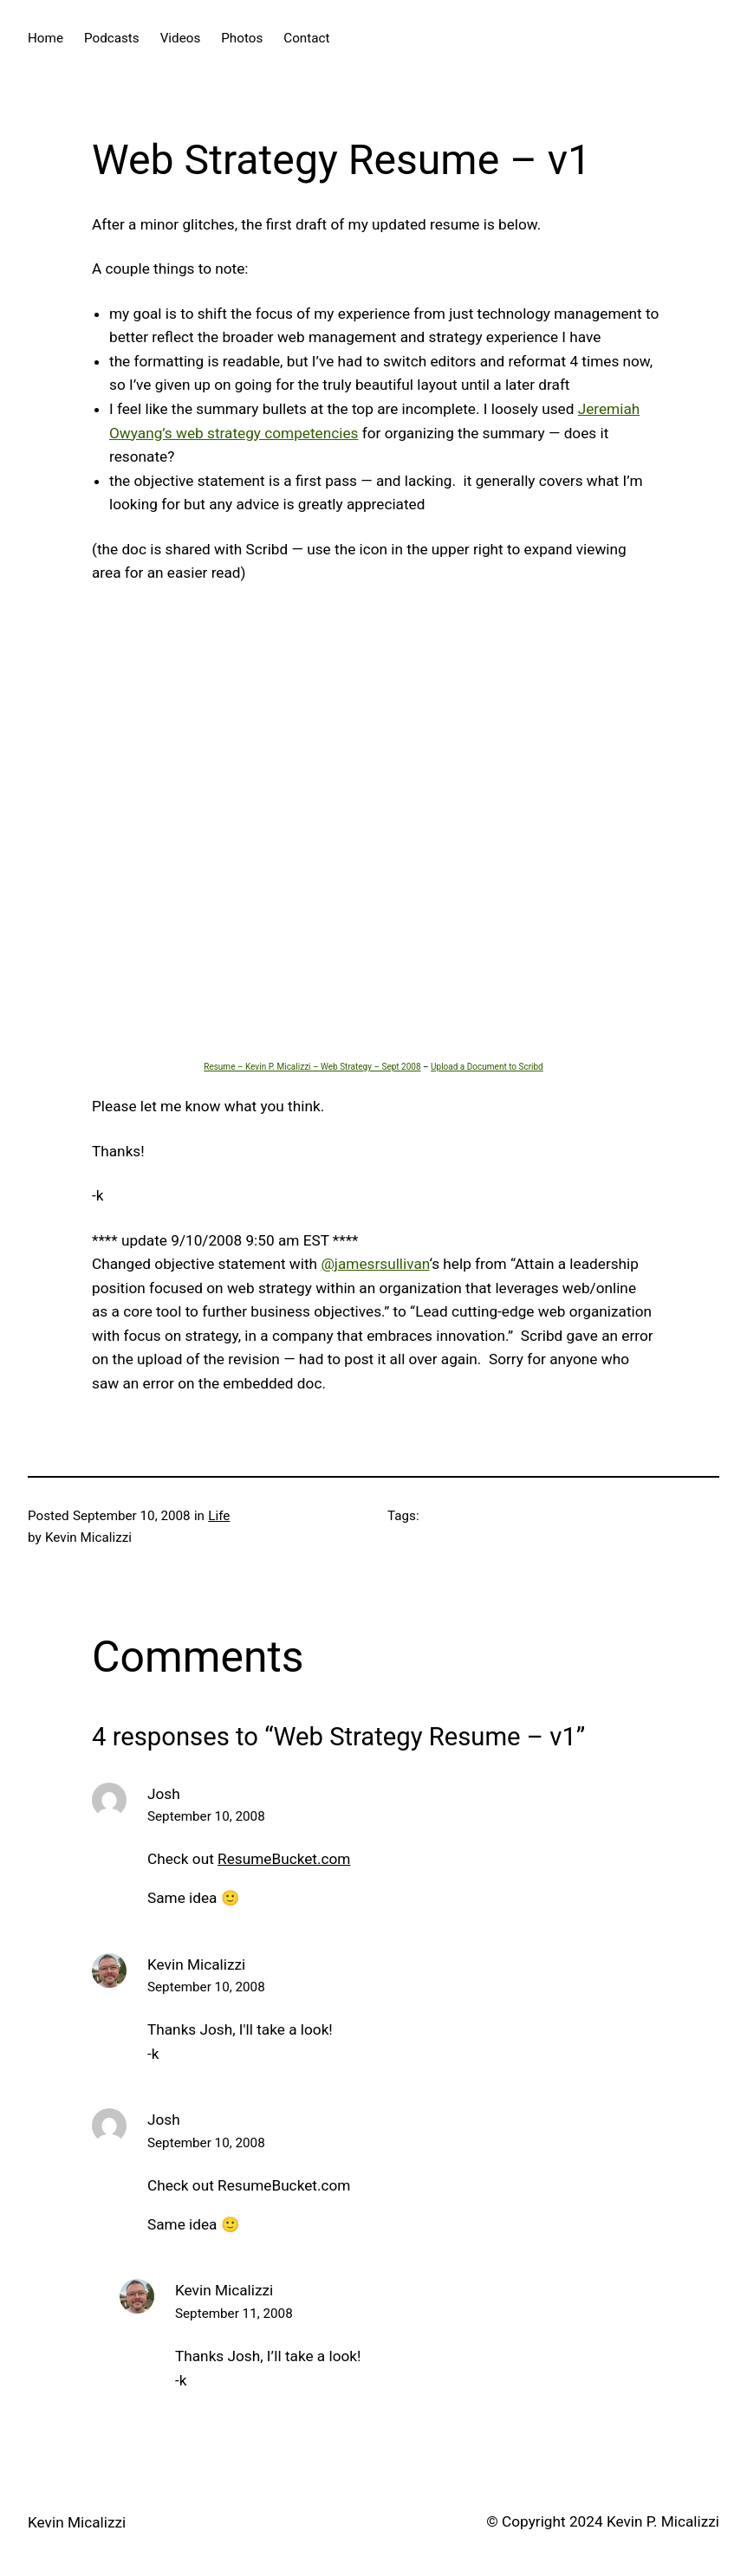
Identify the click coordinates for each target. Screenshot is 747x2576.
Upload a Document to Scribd (487, 1066)
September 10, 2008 (206, 1816)
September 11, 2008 (234, 2313)
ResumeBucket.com (284, 1858)
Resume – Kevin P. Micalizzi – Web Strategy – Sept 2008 (312, 1066)
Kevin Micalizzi (196, 1964)
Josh (163, 1794)
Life (219, 1516)
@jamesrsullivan (375, 1263)
